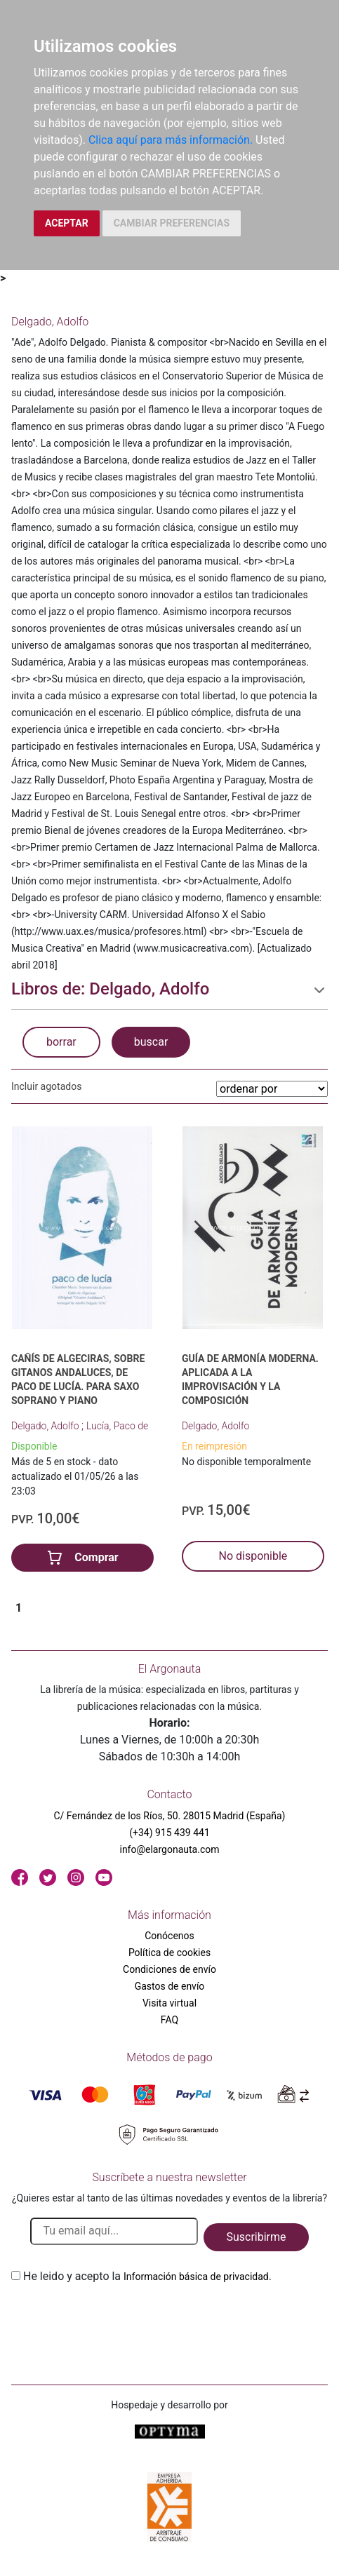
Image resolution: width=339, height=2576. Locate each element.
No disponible (252, 1556)
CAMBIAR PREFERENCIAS (172, 223)
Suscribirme (256, 2237)
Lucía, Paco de (117, 1425)
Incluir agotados (46, 1086)
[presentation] (118, 2318)
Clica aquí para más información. (170, 140)
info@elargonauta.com (169, 1849)
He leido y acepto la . (147, 2276)
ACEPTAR (66, 223)
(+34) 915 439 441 (169, 1832)
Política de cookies (169, 1952)
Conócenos (169, 1935)
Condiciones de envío (169, 1969)
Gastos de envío (170, 1986)
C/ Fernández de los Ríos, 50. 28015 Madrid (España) (170, 1815)
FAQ (169, 2019)
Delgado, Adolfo (46, 1425)
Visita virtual (169, 2003)
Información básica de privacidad (196, 2276)
